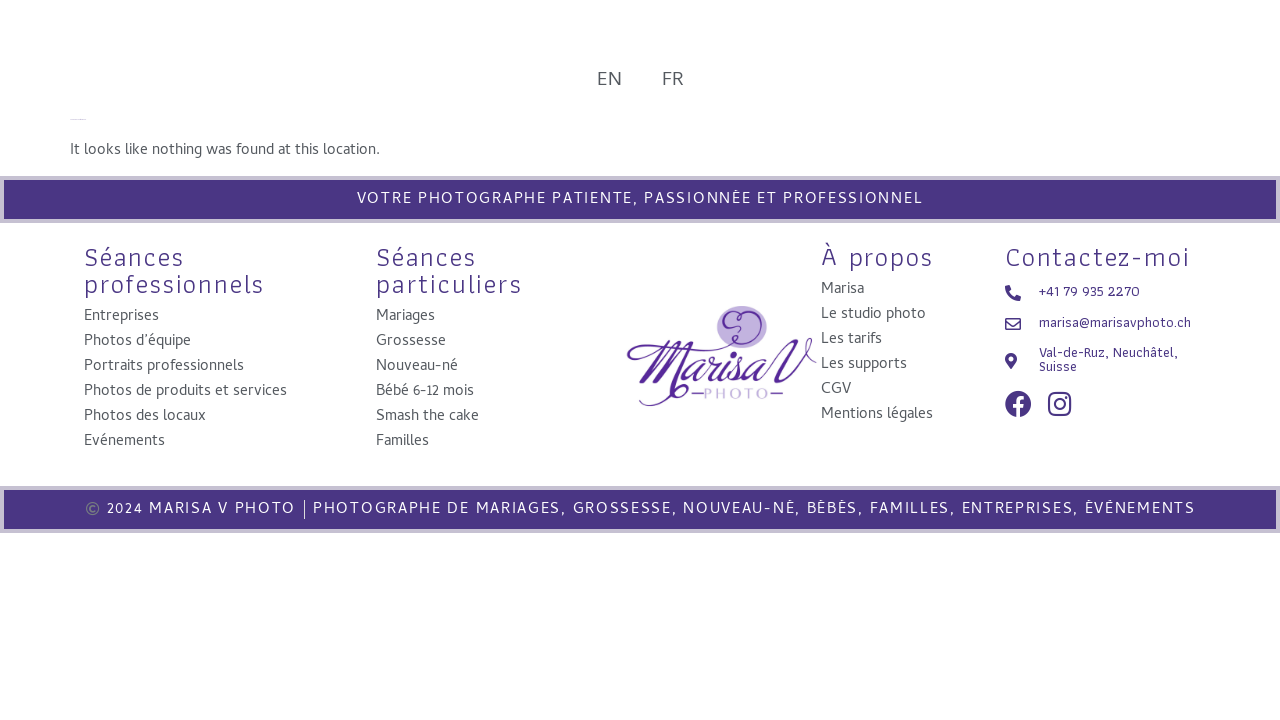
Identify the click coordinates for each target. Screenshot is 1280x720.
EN (609, 77)
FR (673, 77)
